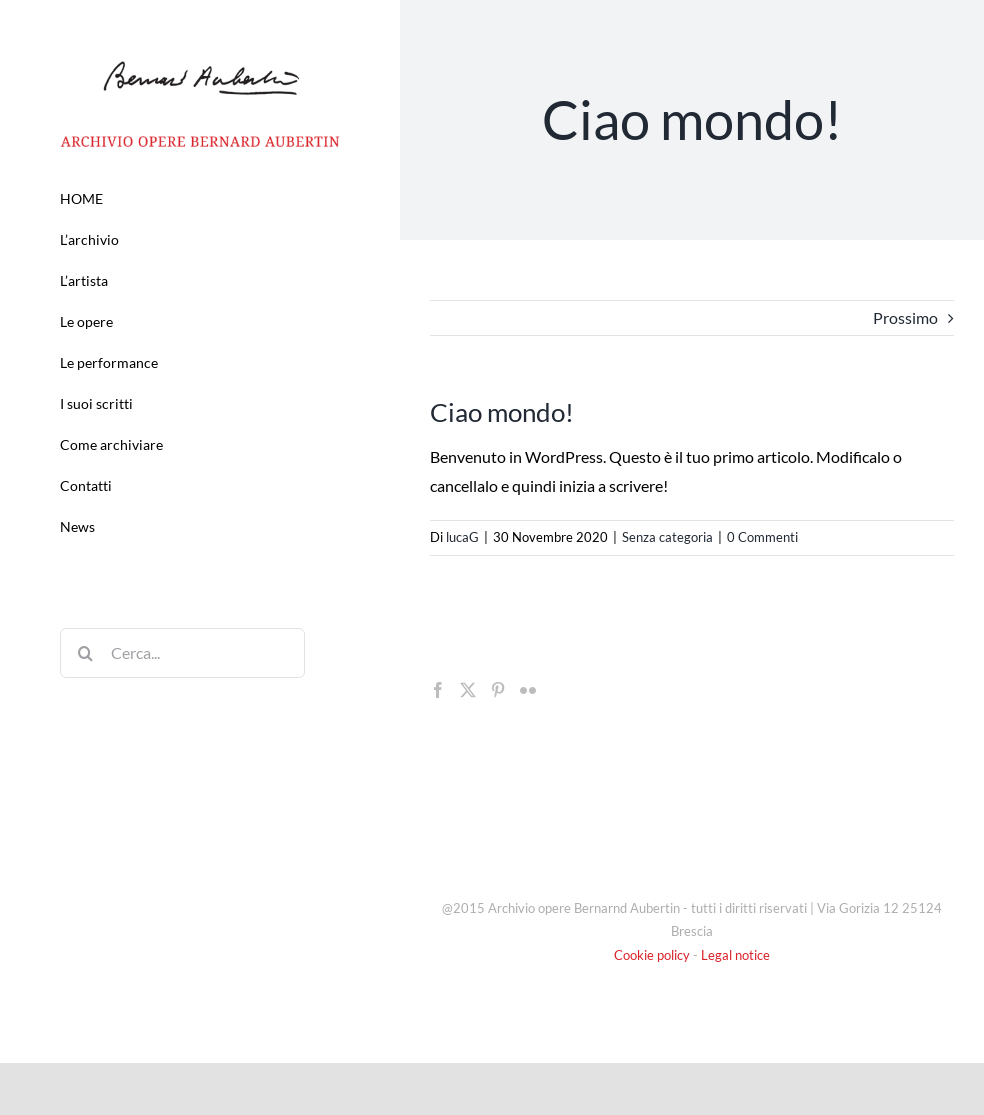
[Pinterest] (498, 690)
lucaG (462, 537)
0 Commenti (762, 537)
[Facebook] (438, 690)
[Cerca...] (182, 653)
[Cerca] (85, 653)
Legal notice (735, 955)
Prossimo (905, 317)
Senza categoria (667, 537)
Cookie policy (652, 955)
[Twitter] (468, 690)
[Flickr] (528, 690)
